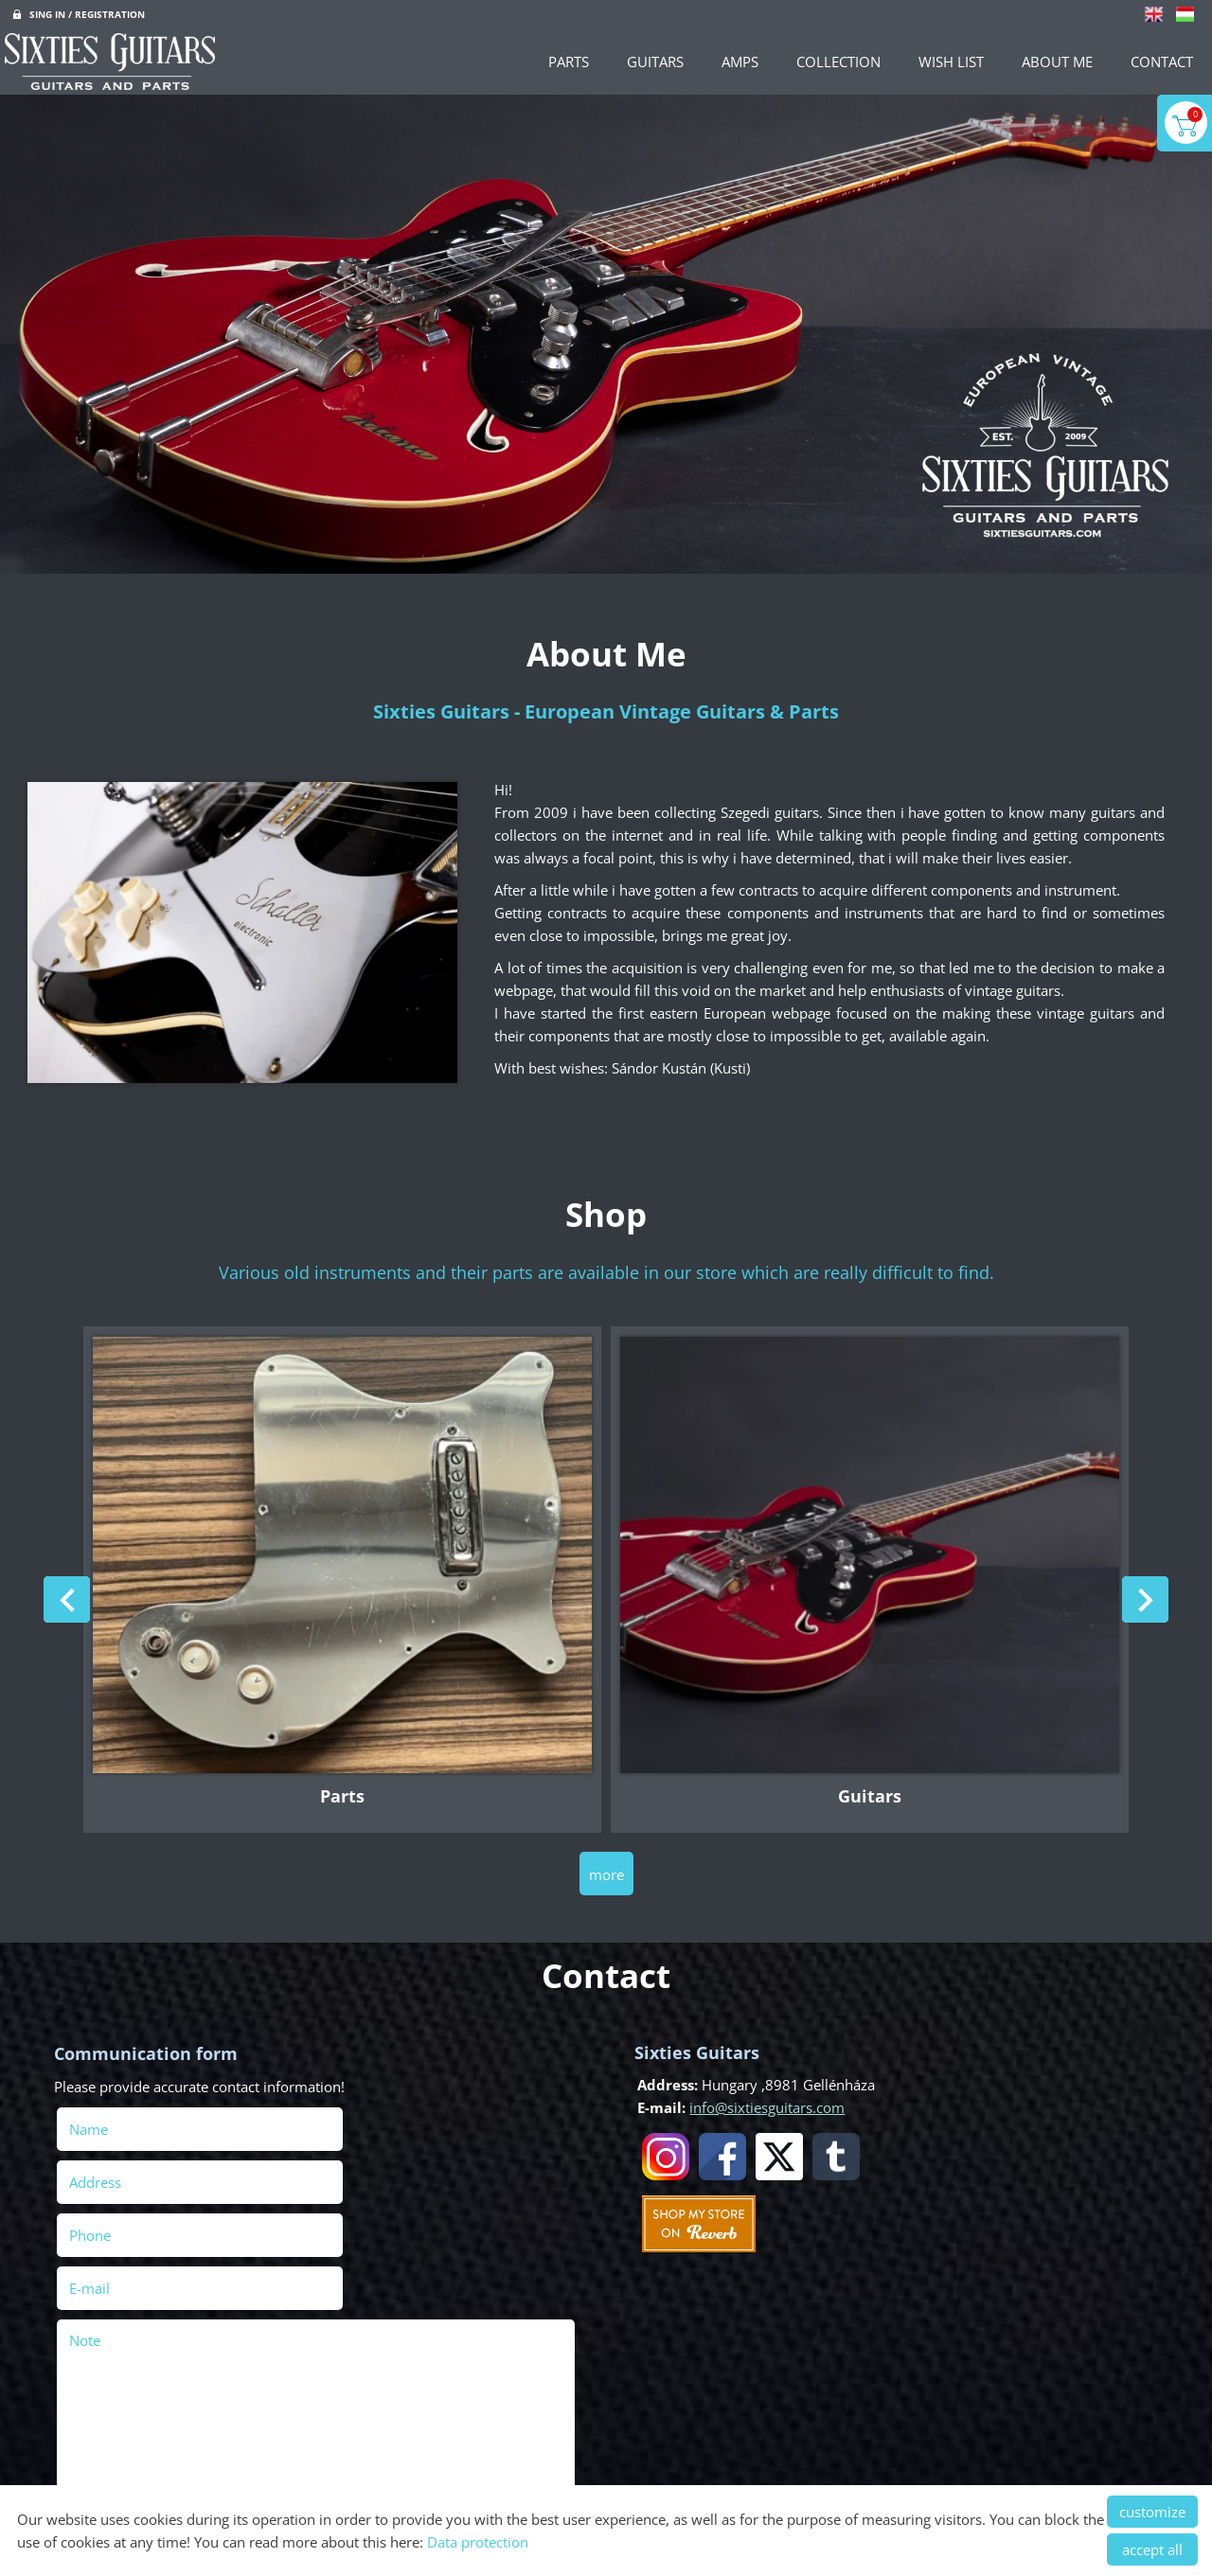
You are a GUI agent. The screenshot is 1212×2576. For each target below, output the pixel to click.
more (606, 1866)
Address (358, 2119)
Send (82, 2468)
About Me (1057, 61)
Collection (838, 61)
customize (1152, 2511)
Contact (1162, 61)
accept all (1152, 2549)
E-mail (380, 2172)
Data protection (477, 2541)
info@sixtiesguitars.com (764, 2099)
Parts (568, 61)
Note (87, 2224)
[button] (1142, 1601)
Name (119, 2119)
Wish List (951, 61)
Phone (120, 2172)
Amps (740, 61)
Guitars (655, 61)
